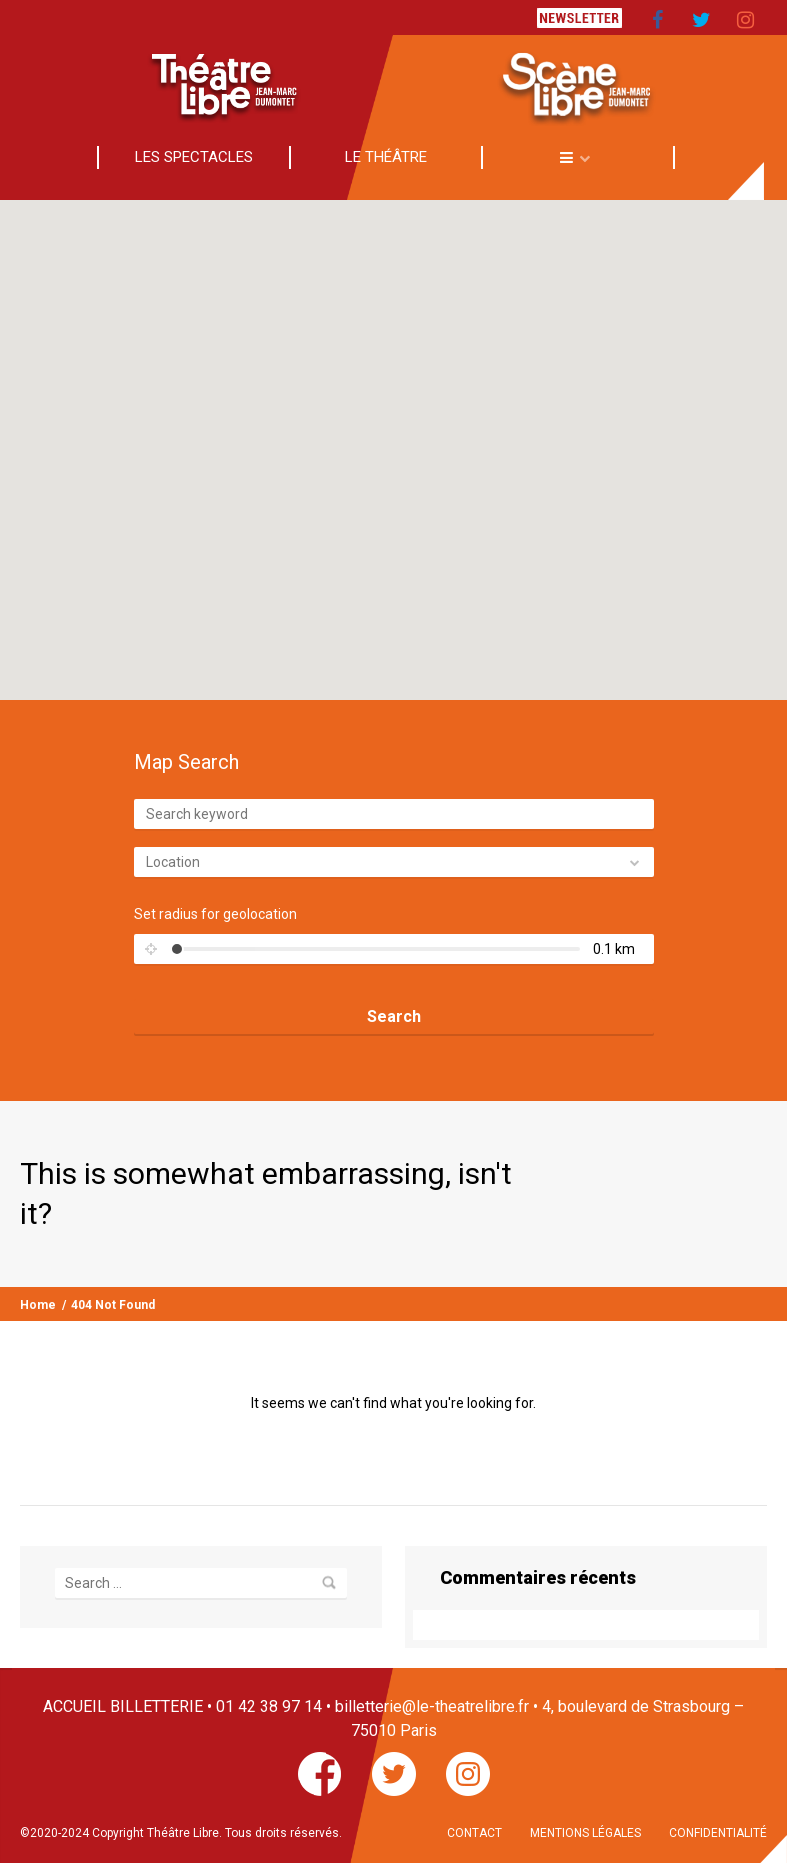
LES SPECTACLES (194, 157)
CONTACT (474, 1833)
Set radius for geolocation (215, 914)
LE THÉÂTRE (386, 157)
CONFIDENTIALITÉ (718, 1833)
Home (38, 1305)
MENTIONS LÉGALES (585, 1833)
